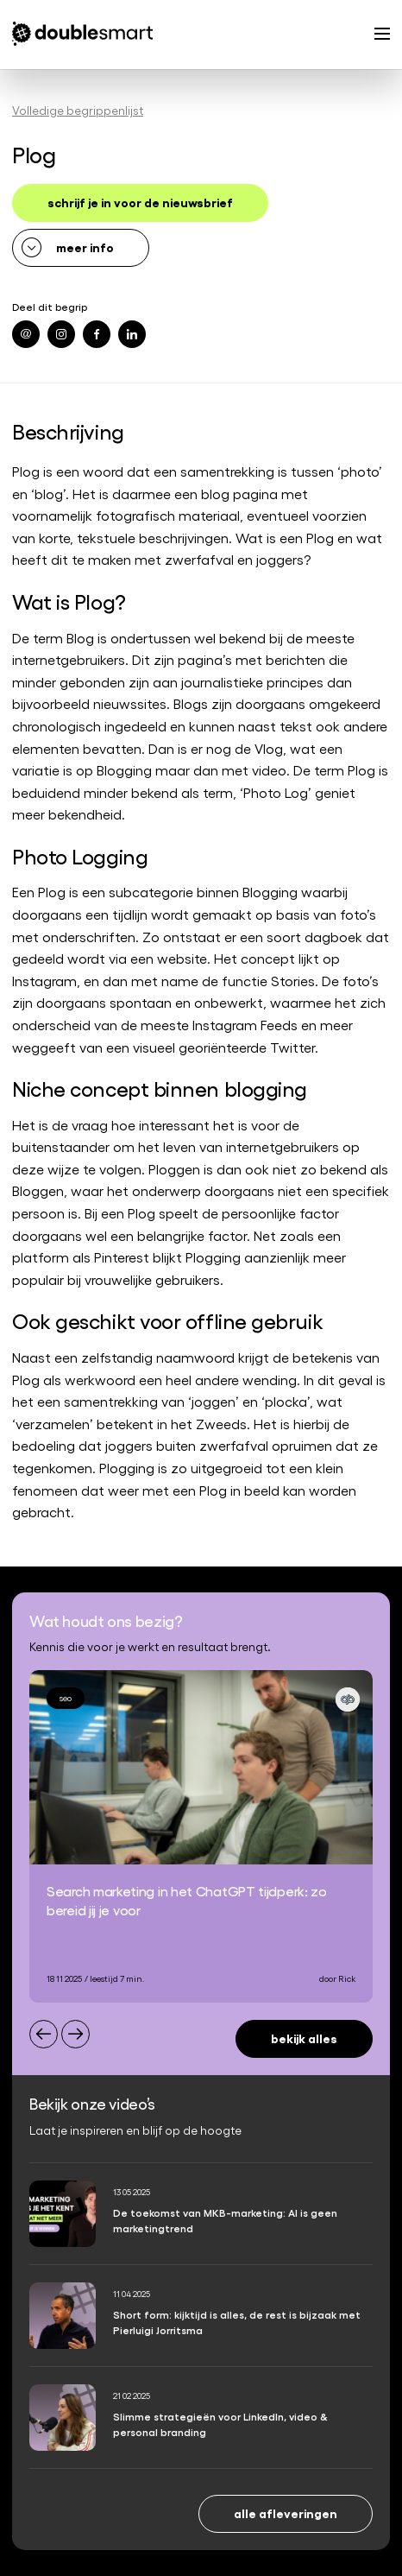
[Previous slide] (43, 2034)
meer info (85, 246)
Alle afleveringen (285, 2512)
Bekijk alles (304, 2037)
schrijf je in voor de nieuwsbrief (140, 201)
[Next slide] (75, 2034)
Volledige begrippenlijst (77, 110)
